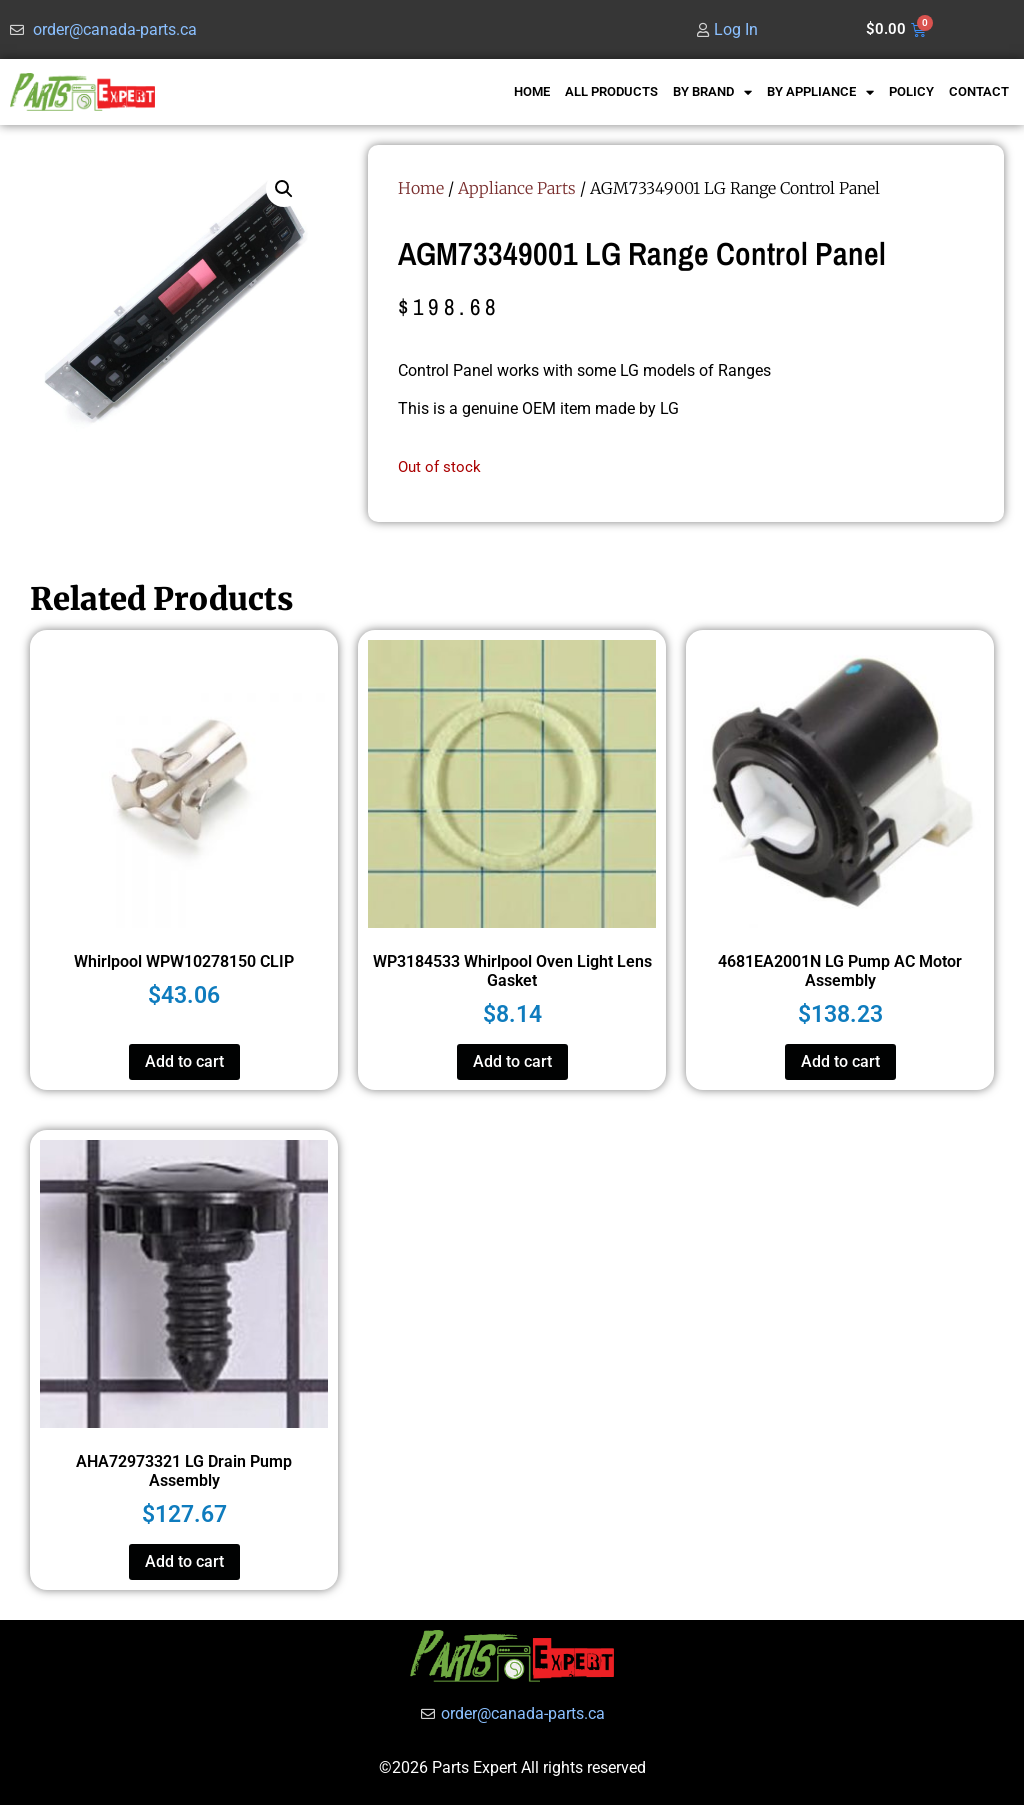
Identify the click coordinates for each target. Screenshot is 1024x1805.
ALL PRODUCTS (611, 91)
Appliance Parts (517, 188)
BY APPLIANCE (820, 92)
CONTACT (979, 91)
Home (421, 188)
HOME (532, 91)
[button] (284, 189)
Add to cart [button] (184, 1061)
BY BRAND (712, 92)
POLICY (911, 91)
